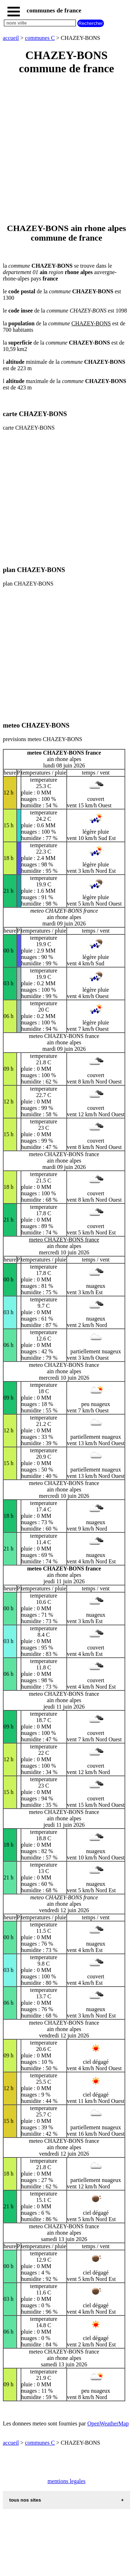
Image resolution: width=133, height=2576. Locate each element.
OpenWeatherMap (108, 2423)
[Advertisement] (66, 149)
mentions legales (66, 2481)
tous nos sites (25, 2500)
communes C (40, 38)
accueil (11, 38)
